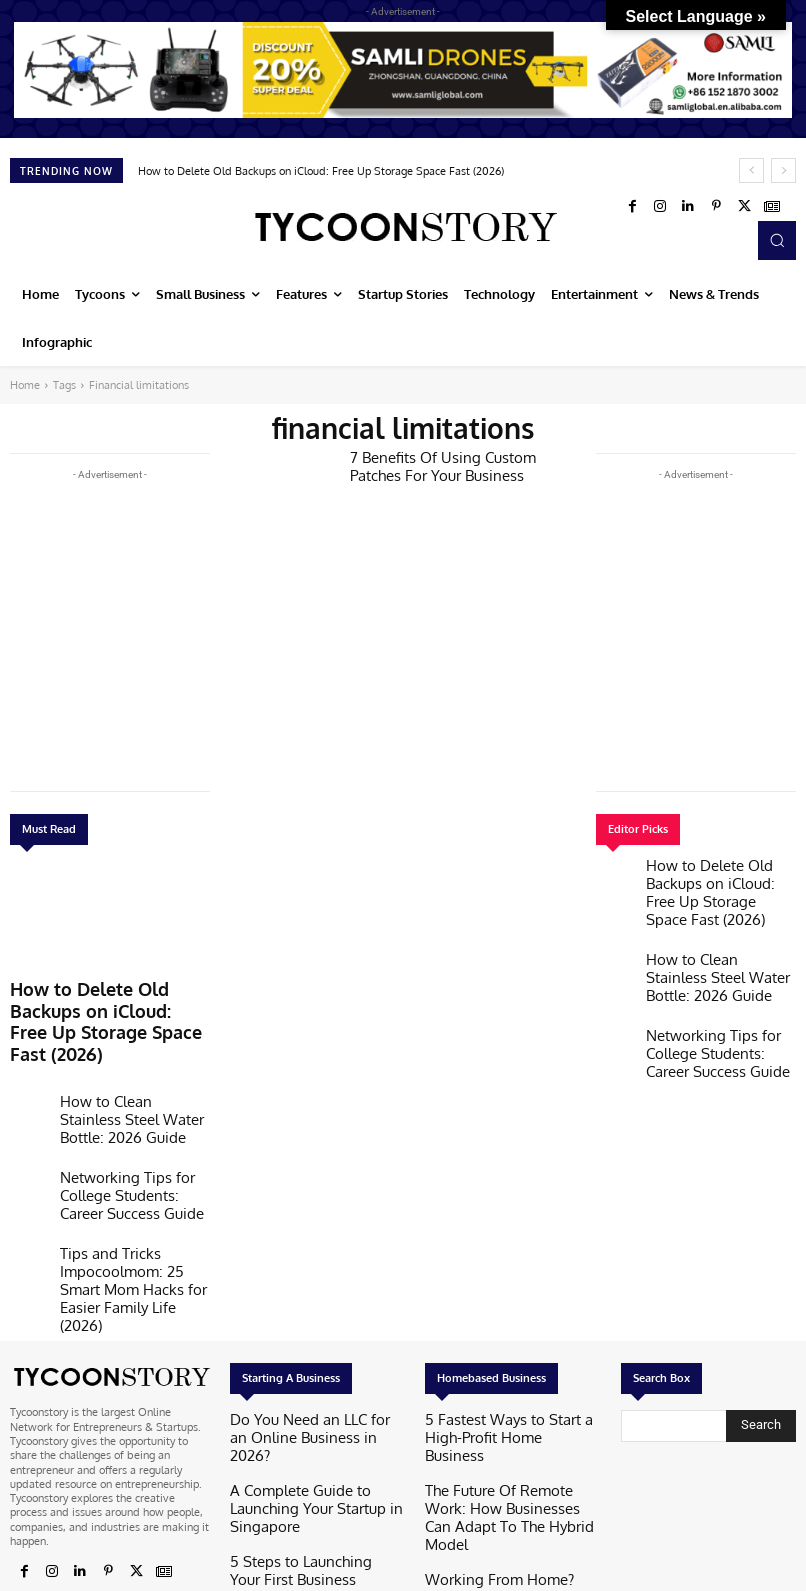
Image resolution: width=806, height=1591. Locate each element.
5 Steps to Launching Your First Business (305, 1414)
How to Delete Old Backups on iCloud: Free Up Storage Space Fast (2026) (321, 171)
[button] (777, 240)
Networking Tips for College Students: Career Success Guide (129, 1132)
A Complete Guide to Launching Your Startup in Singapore (308, 1367)
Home (25, 385)
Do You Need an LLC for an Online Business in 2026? (313, 1319)
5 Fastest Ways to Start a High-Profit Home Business (502, 1319)
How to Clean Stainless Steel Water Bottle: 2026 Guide (132, 1065)
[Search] (761, 1318)
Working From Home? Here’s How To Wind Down (510, 1427)
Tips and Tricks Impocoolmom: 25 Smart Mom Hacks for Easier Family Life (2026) (132, 1200)
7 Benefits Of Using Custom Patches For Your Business (454, 464)
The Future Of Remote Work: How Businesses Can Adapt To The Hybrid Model (510, 1374)
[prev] (751, 170)
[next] (783, 170)
